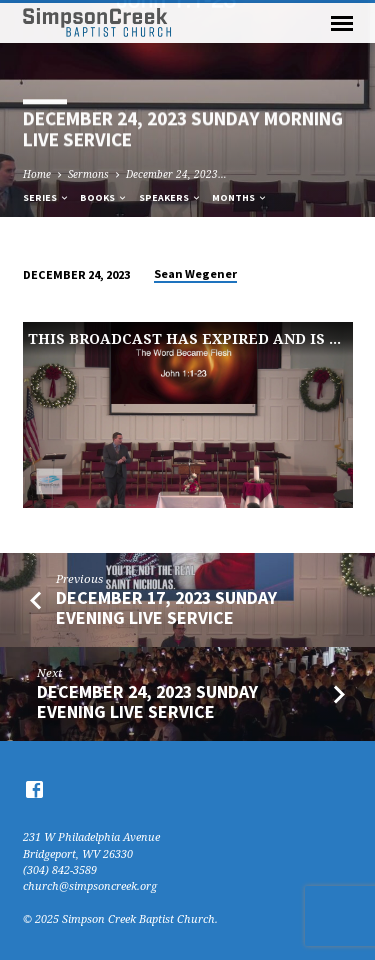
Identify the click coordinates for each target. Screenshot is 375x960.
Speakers (170, 197)
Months (240, 197)
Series (46, 197)
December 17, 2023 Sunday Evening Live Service (166, 607)
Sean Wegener (195, 273)
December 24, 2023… (176, 174)
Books (104, 197)
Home (37, 174)
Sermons (88, 174)
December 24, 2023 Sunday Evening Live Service (147, 701)
